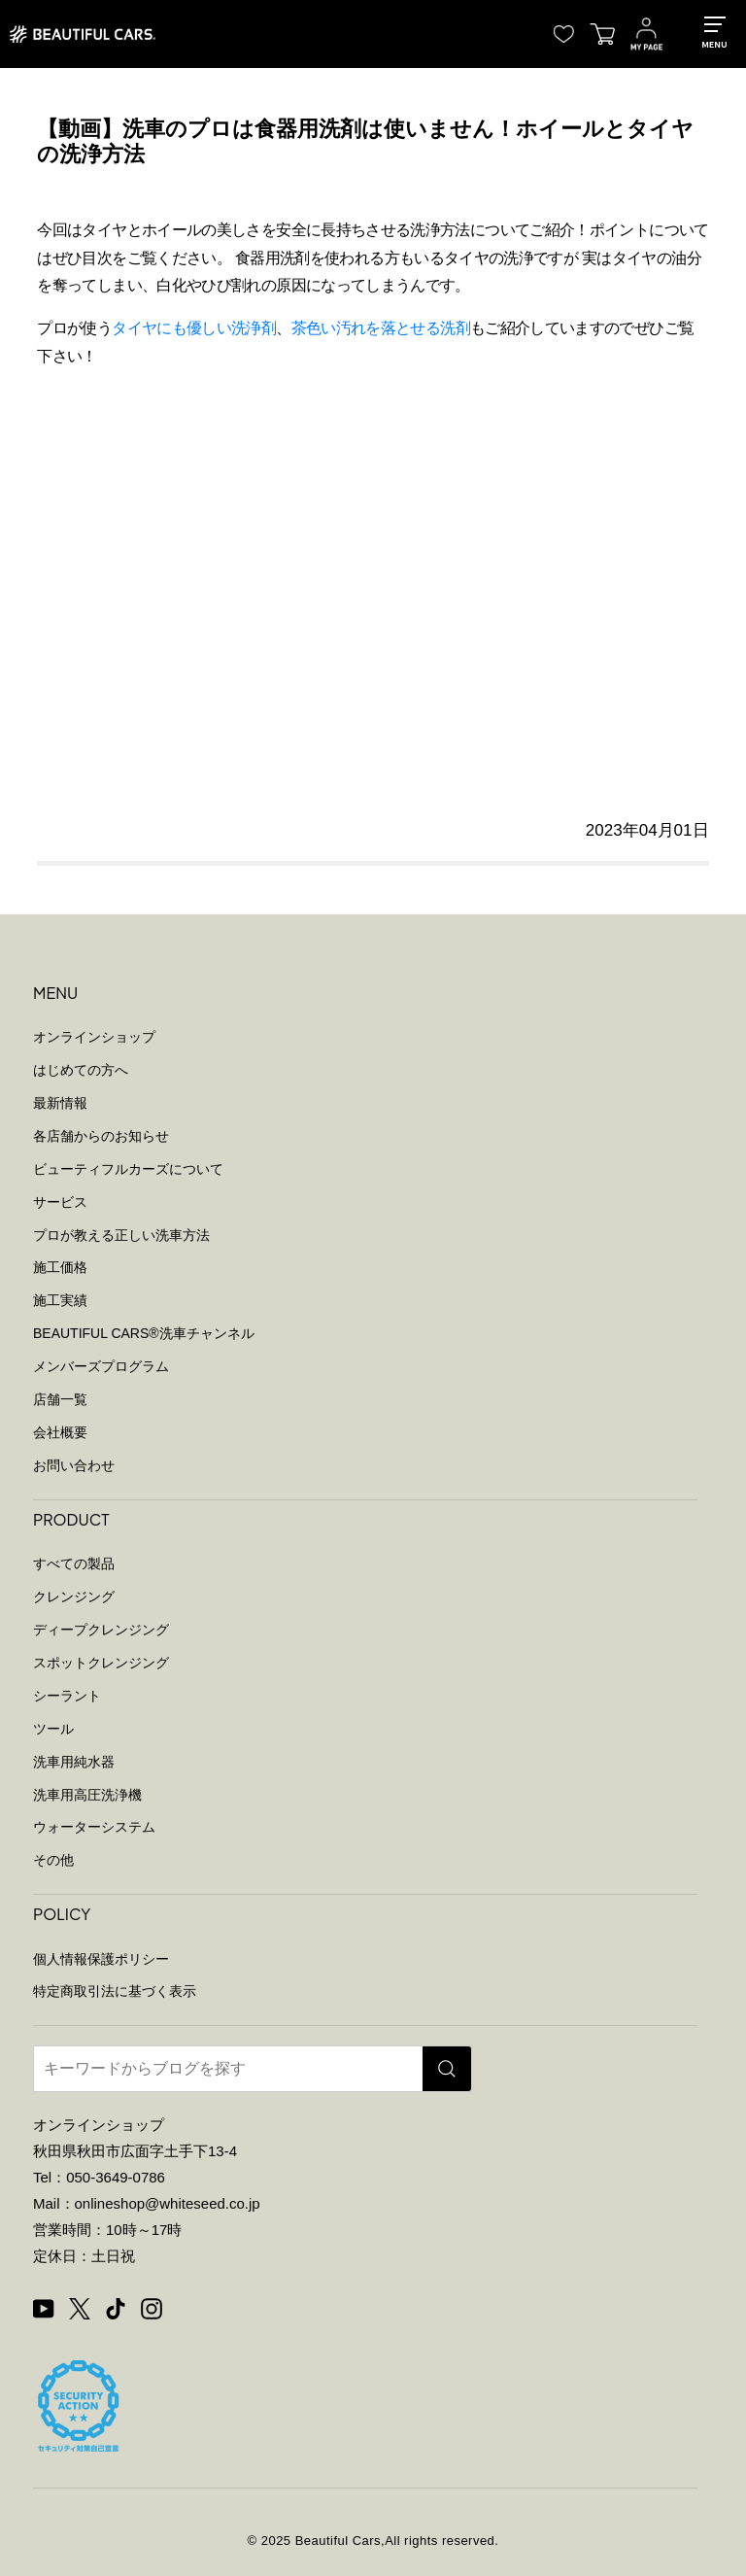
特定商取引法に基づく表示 (114, 1991)
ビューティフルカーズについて (128, 1169)
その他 (53, 1860)
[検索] (447, 2068)
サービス (60, 1202)
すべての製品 (74, 1563)
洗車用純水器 (74, 1761)
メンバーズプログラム (101, 1366)
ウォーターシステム (94, 1827)
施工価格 (60, 1267)
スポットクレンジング (101, 1662)
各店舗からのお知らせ (101, 1136)
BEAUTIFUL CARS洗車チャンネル (143, 1333)
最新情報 (60, 1103)
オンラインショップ (94, 1037)
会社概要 (60, 1432)
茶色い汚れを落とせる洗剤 (380, 328)
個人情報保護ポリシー (101, 1959)
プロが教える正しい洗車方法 (121, 1235)
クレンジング (74, 1596)
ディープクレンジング (101, 1629)
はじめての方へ (80, 1070)
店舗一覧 (60, 1399)
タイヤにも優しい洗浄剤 (194, 328)
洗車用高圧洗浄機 (87, 1795)
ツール (53, 1728)
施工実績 (60, 1300)
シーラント (67, 1695)
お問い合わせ (74, 1465)
